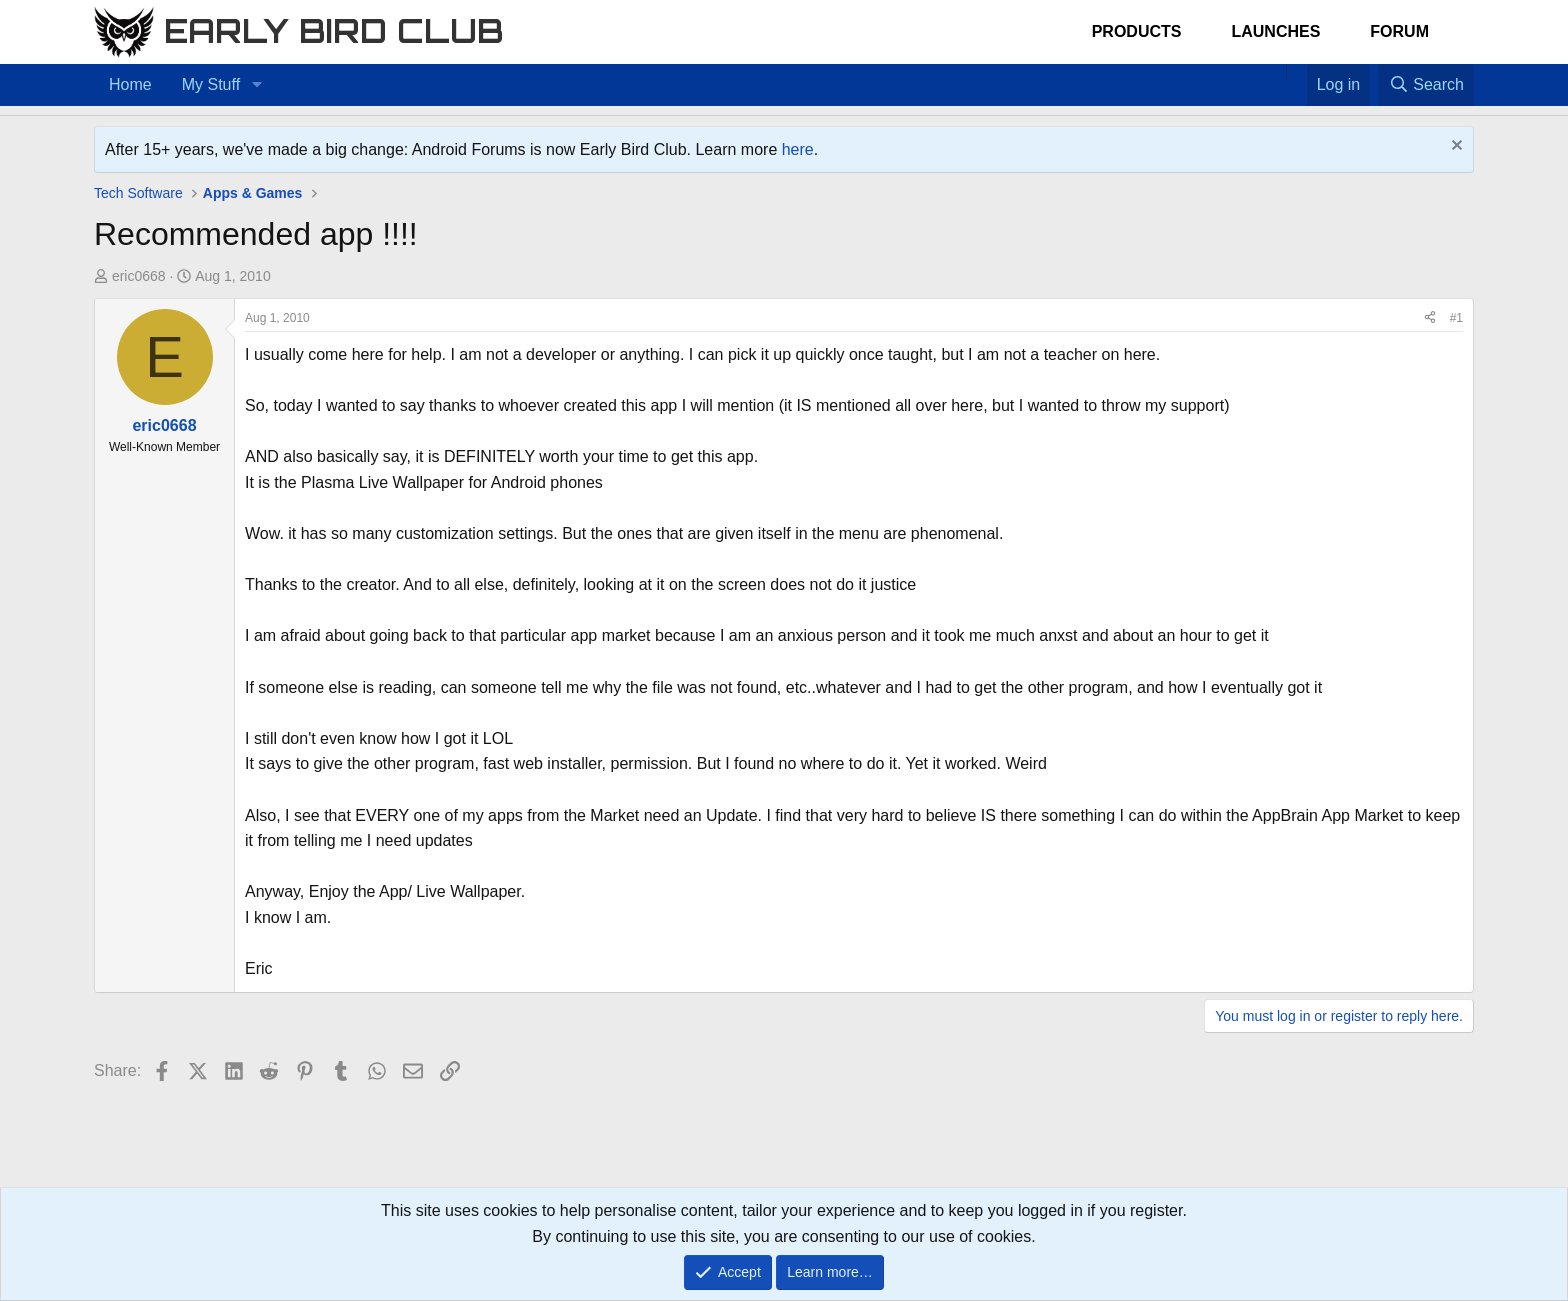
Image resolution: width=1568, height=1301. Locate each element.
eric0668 (139, 276)
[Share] (1430, 318)
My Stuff (211, 84)
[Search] (1426, 85)
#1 (1456, 318)
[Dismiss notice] (1454, 147)
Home (130, 84)
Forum (1399, 31)
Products (1137, 31)
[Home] (1276, 72)
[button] (256, 85)
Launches (1275, 31)
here (798, 149)
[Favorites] (1296, 72)
